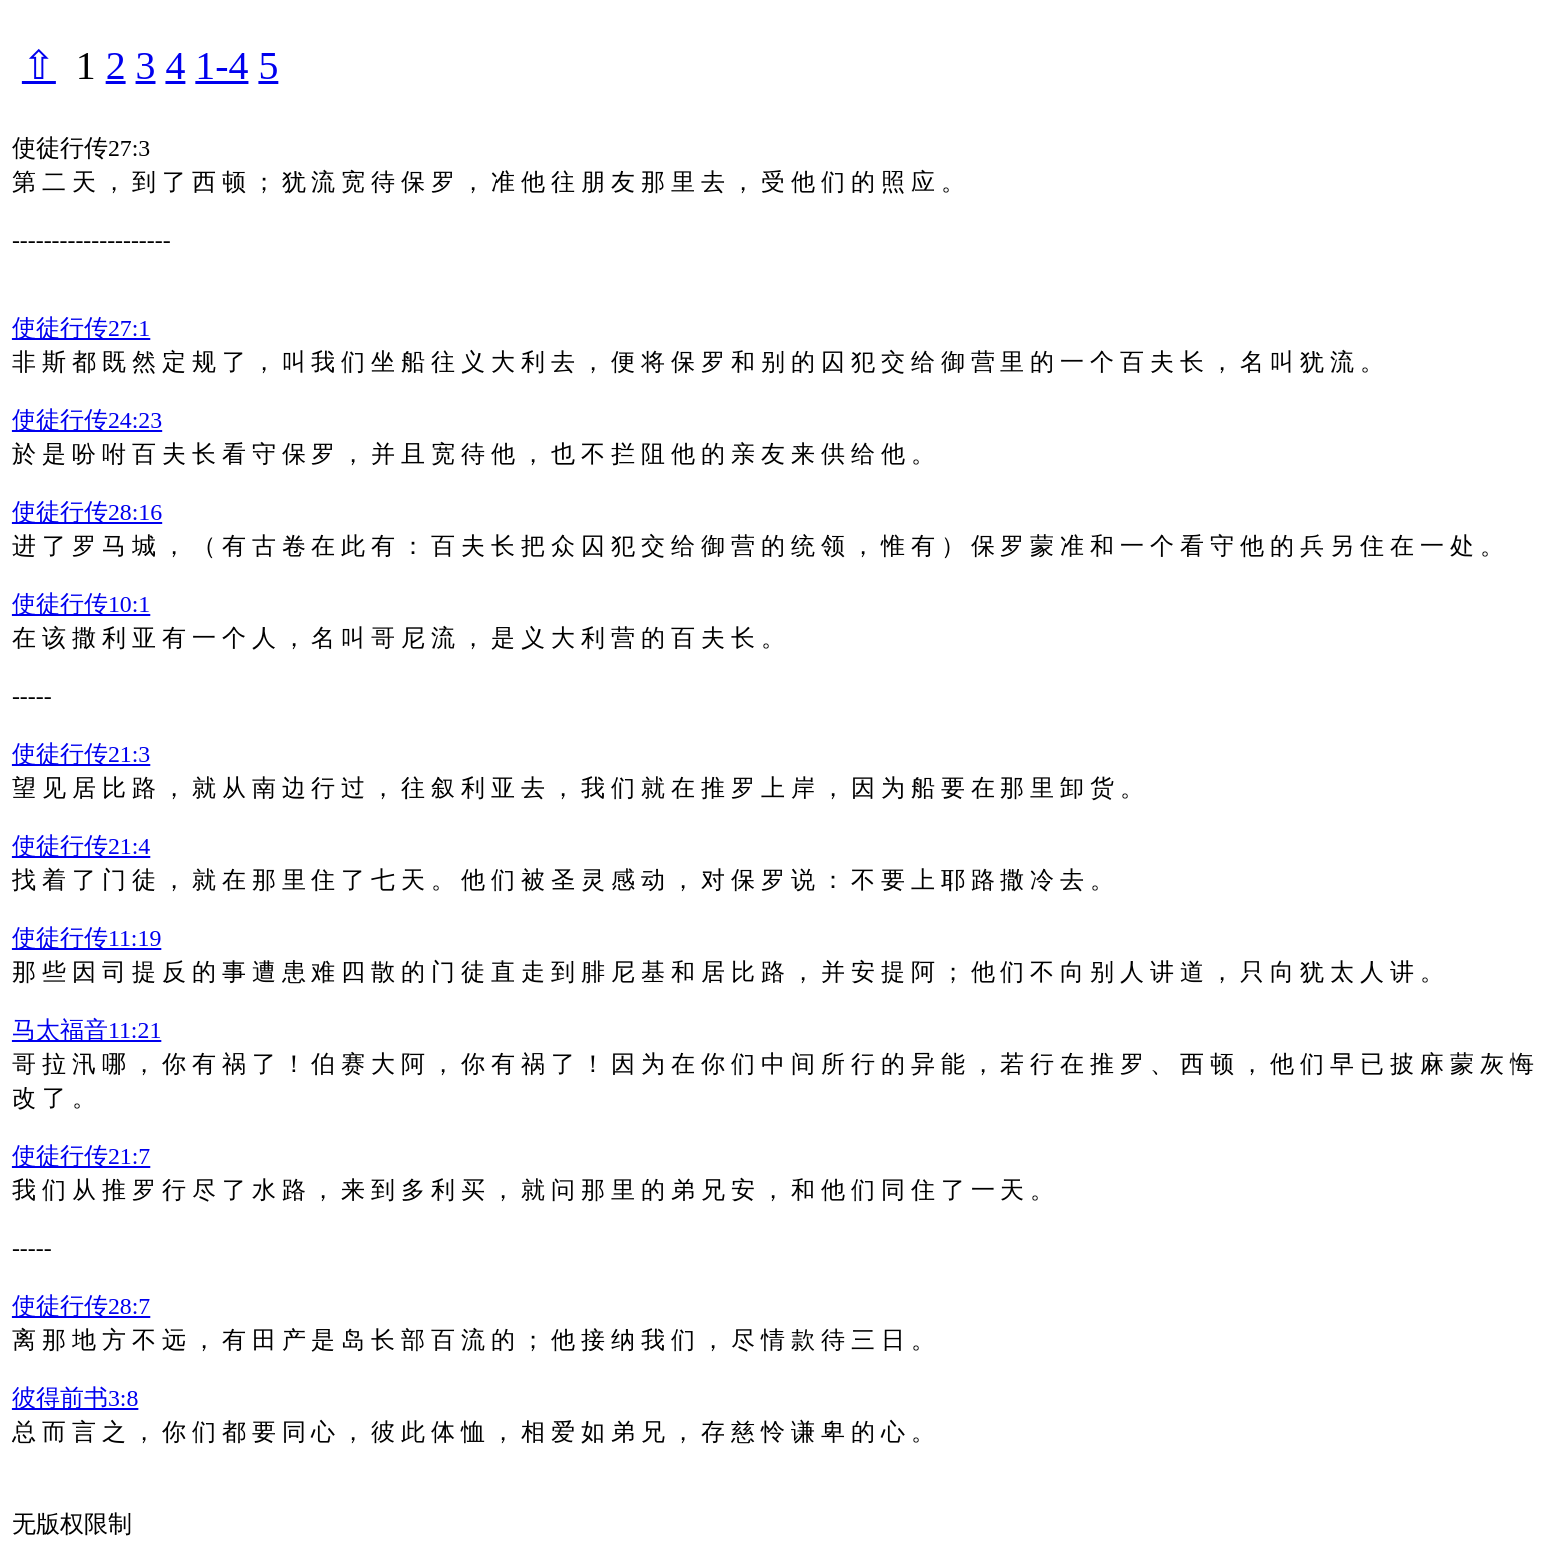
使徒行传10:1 (81, 604)
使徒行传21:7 (81, 1156)
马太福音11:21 (86, 1030)
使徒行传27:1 (81, 328)
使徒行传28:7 (81, 1306)
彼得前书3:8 (75, 1398)
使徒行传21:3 (81, 754)
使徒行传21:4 (81, 846)
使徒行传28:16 (87, 512)
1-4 (221, 65)
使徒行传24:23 (87, 420)
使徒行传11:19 (86, 938)
